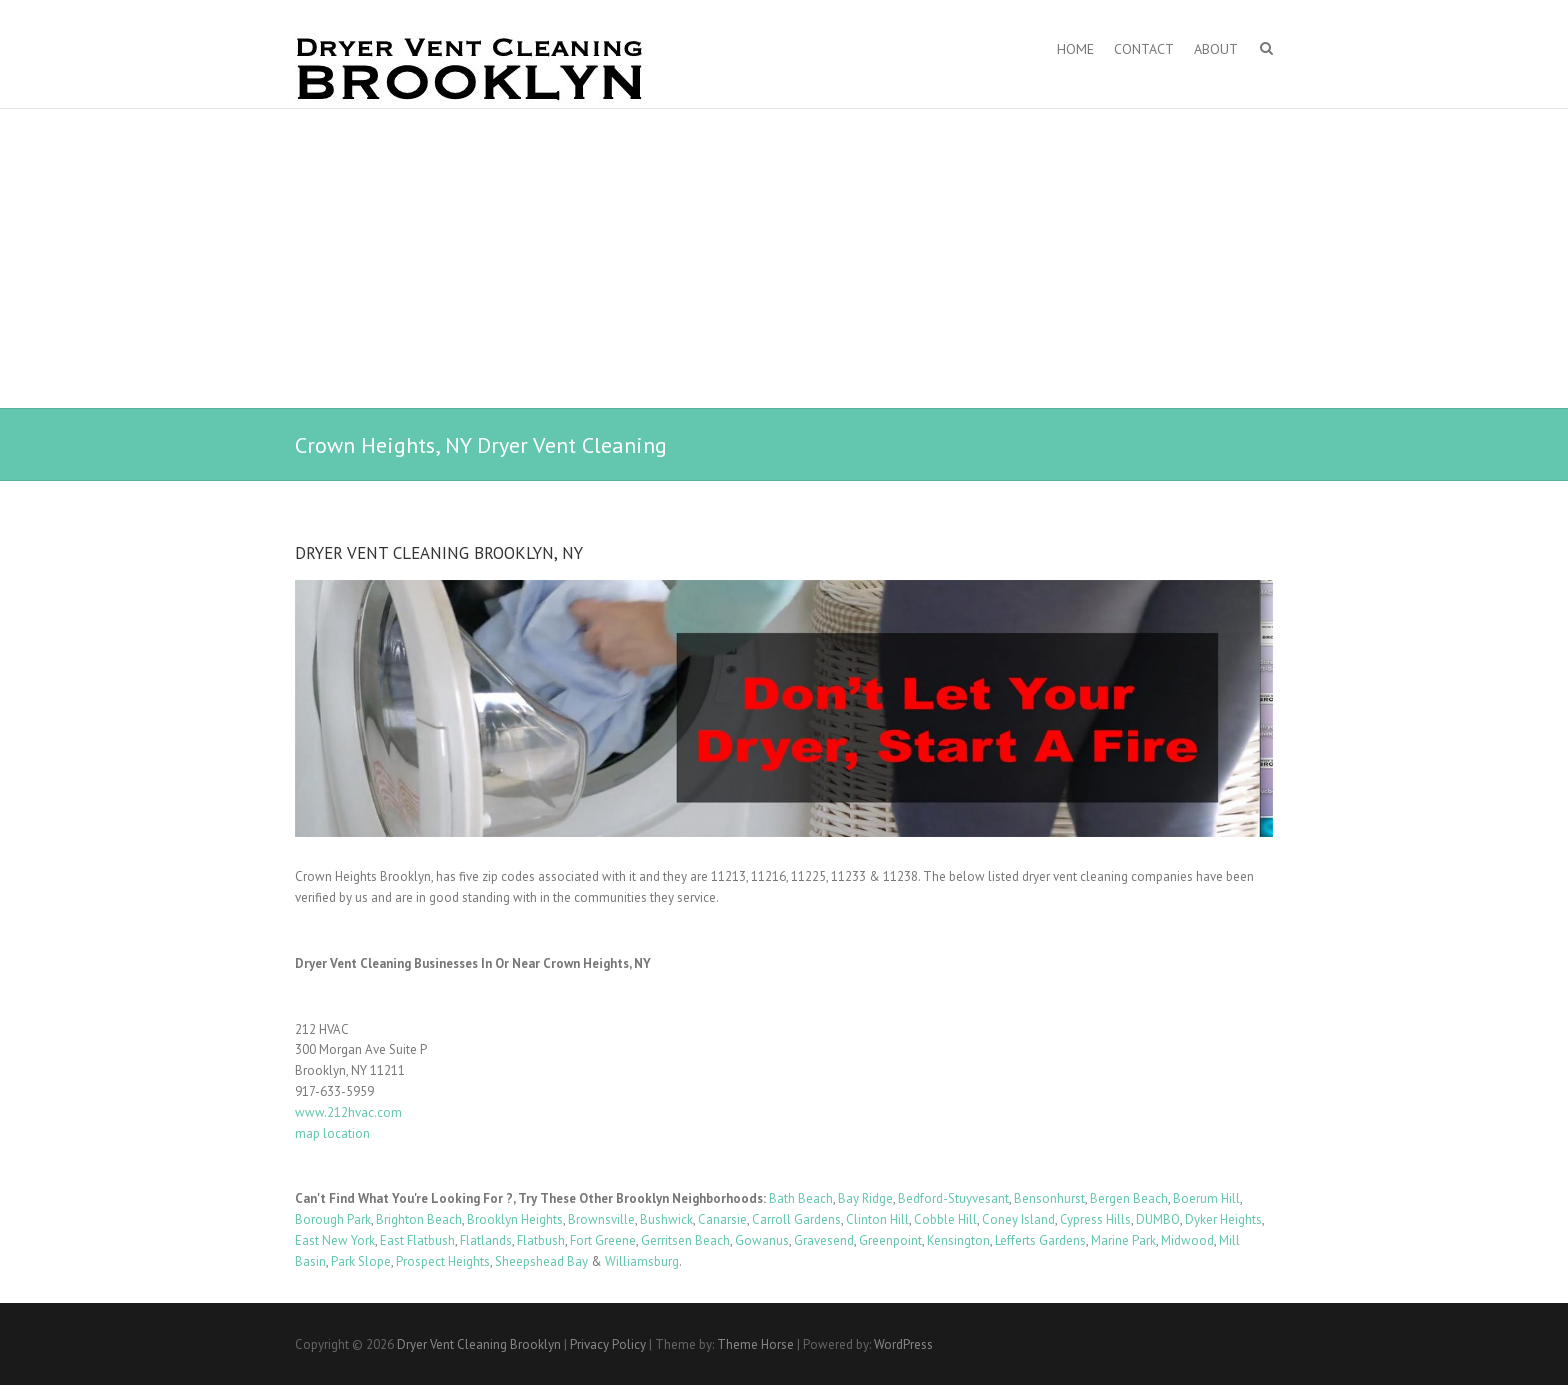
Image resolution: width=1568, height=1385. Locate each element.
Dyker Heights (1223, 1219)
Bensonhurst (1049, 1198)
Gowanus (762, 1240)
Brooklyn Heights (515, 1219)
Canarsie (722, 1219)
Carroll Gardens (796, 1219)
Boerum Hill (1206, 1198)
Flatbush (541, 1240)
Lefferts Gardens (1040, 1240)
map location (332, 1133)
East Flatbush (417, 1240)
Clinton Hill (877, 1219)
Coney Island (1018, 1219)
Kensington (958, 1240)
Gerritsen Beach (685, 1240)
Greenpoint (890, 1240)
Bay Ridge (865, 1198)
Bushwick (666, 1219)
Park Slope (361, 1261)
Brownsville (601, 1219)
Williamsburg (642, 1261)
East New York (335, 1240)
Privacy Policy (608, 1344)
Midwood (1187, 1240)
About (1216, 49)
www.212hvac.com (348, 1112)
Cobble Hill (945, 1219)
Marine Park (1123, 1240)
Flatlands (486, 1240)
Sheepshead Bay (541, 1261)
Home (1075, 49)
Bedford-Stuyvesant (953, 1198)
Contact (1144, 49)
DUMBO (1158, 1219)
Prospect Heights (443, 1261)
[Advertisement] (784, 259)
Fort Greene (603, 1240)
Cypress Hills (1095, 1219)
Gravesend (824, 1240)
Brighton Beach (419, 1219)
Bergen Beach (1129, 1198)
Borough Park (333, 1219)
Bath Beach (801, 1198)
